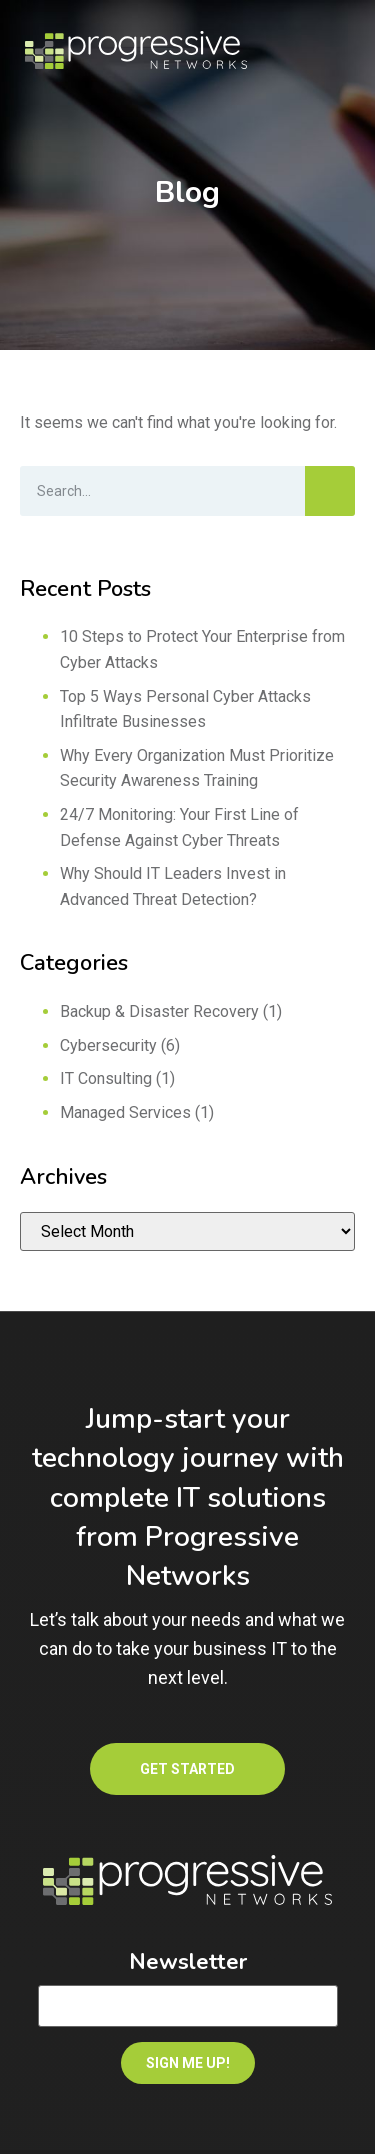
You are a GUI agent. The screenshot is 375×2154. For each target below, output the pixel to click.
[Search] (330, 491)
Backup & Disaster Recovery (159, 1011)
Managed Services (125, 1112)
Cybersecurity (108, 1045)
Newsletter (188, 1962)
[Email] (188, 2006)
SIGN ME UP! (188, 2063)
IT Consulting (106, 1078)
